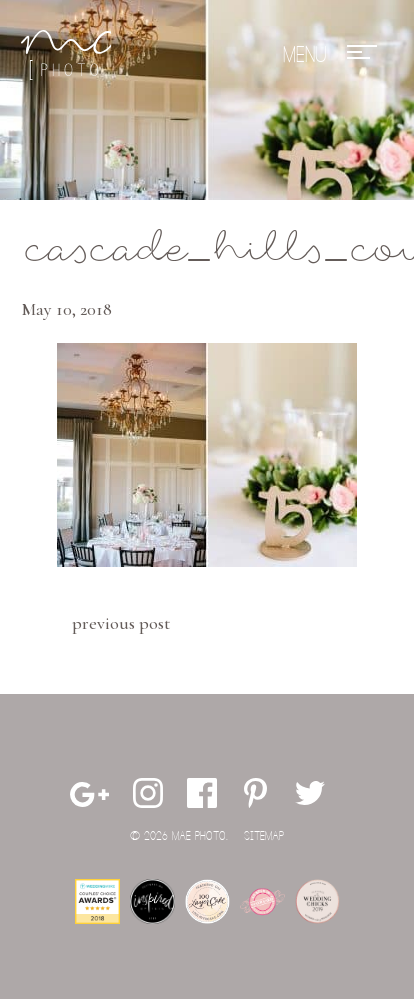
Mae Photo (66, 55)
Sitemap (264, 836)
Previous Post (121, 623)
